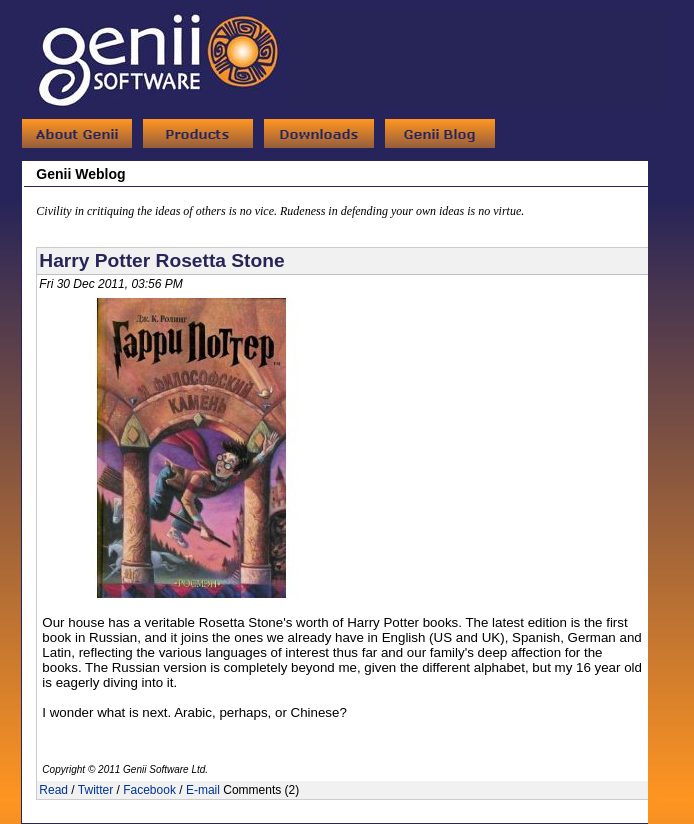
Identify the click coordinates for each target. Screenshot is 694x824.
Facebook (149, 790)
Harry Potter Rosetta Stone (161, 260)
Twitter (95, 790)
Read (53, 790)
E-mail (203, 790)
